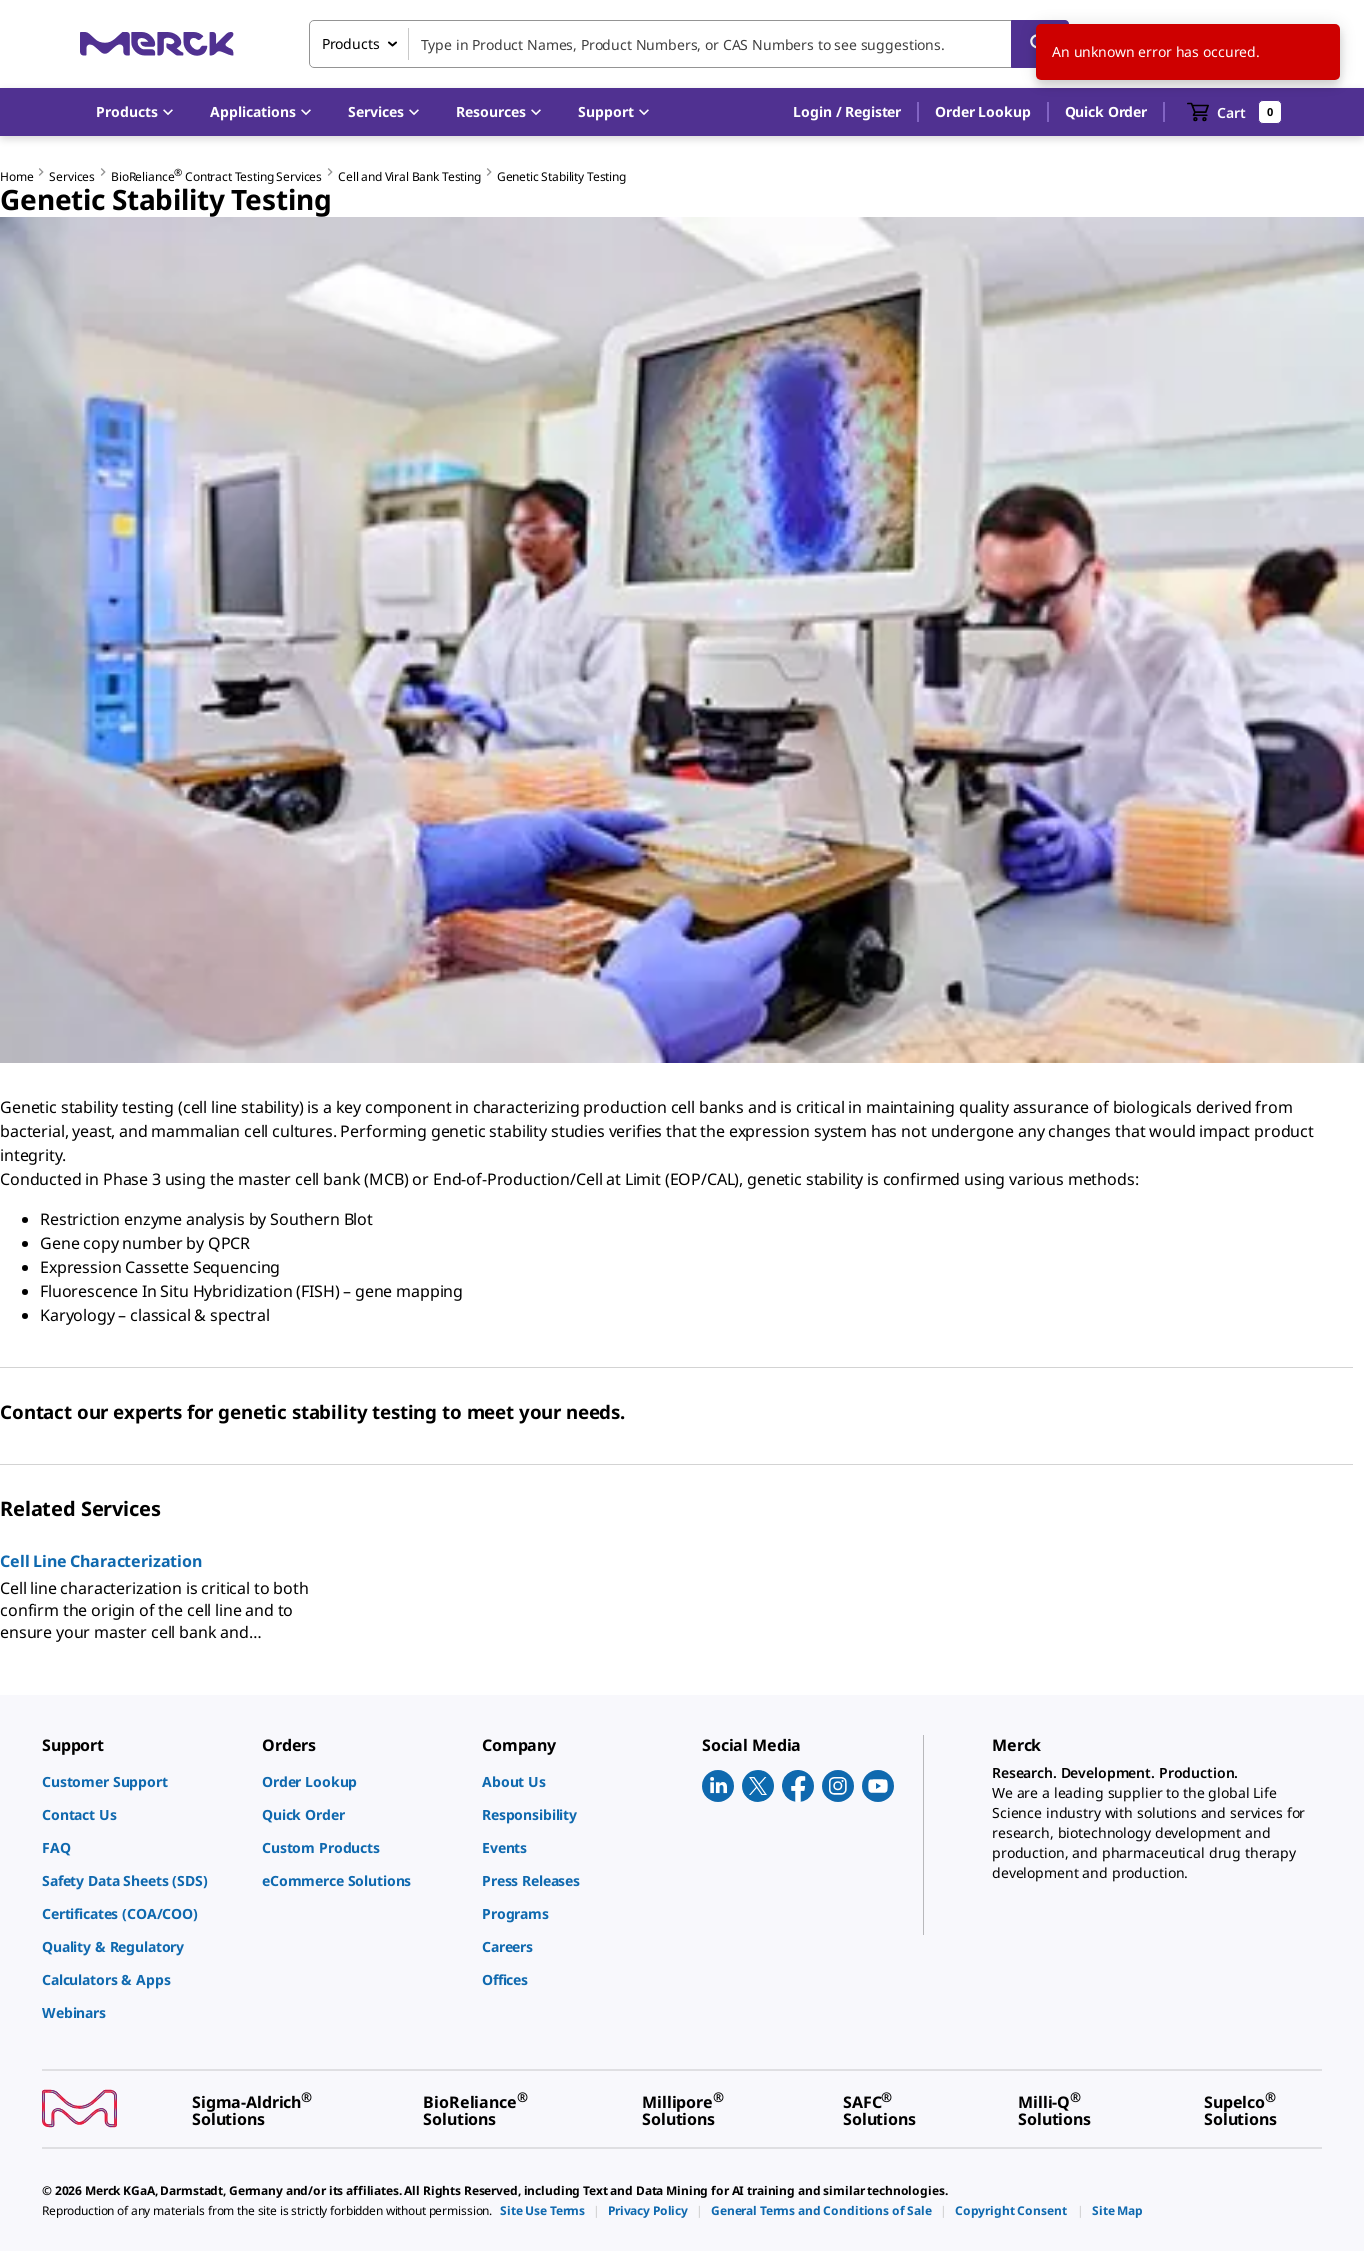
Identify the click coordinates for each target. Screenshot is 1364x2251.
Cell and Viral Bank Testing (409, 176)
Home (16, 176)
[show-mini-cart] (1234, 112)
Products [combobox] (351, 43)
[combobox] (689, 44)
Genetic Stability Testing (561, 176)
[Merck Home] (157, 43)
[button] (847, 112)
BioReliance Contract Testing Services (216, 176)
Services (72, 176)
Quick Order (1106, 111)
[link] (142, 1781)
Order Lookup (982, 111)
